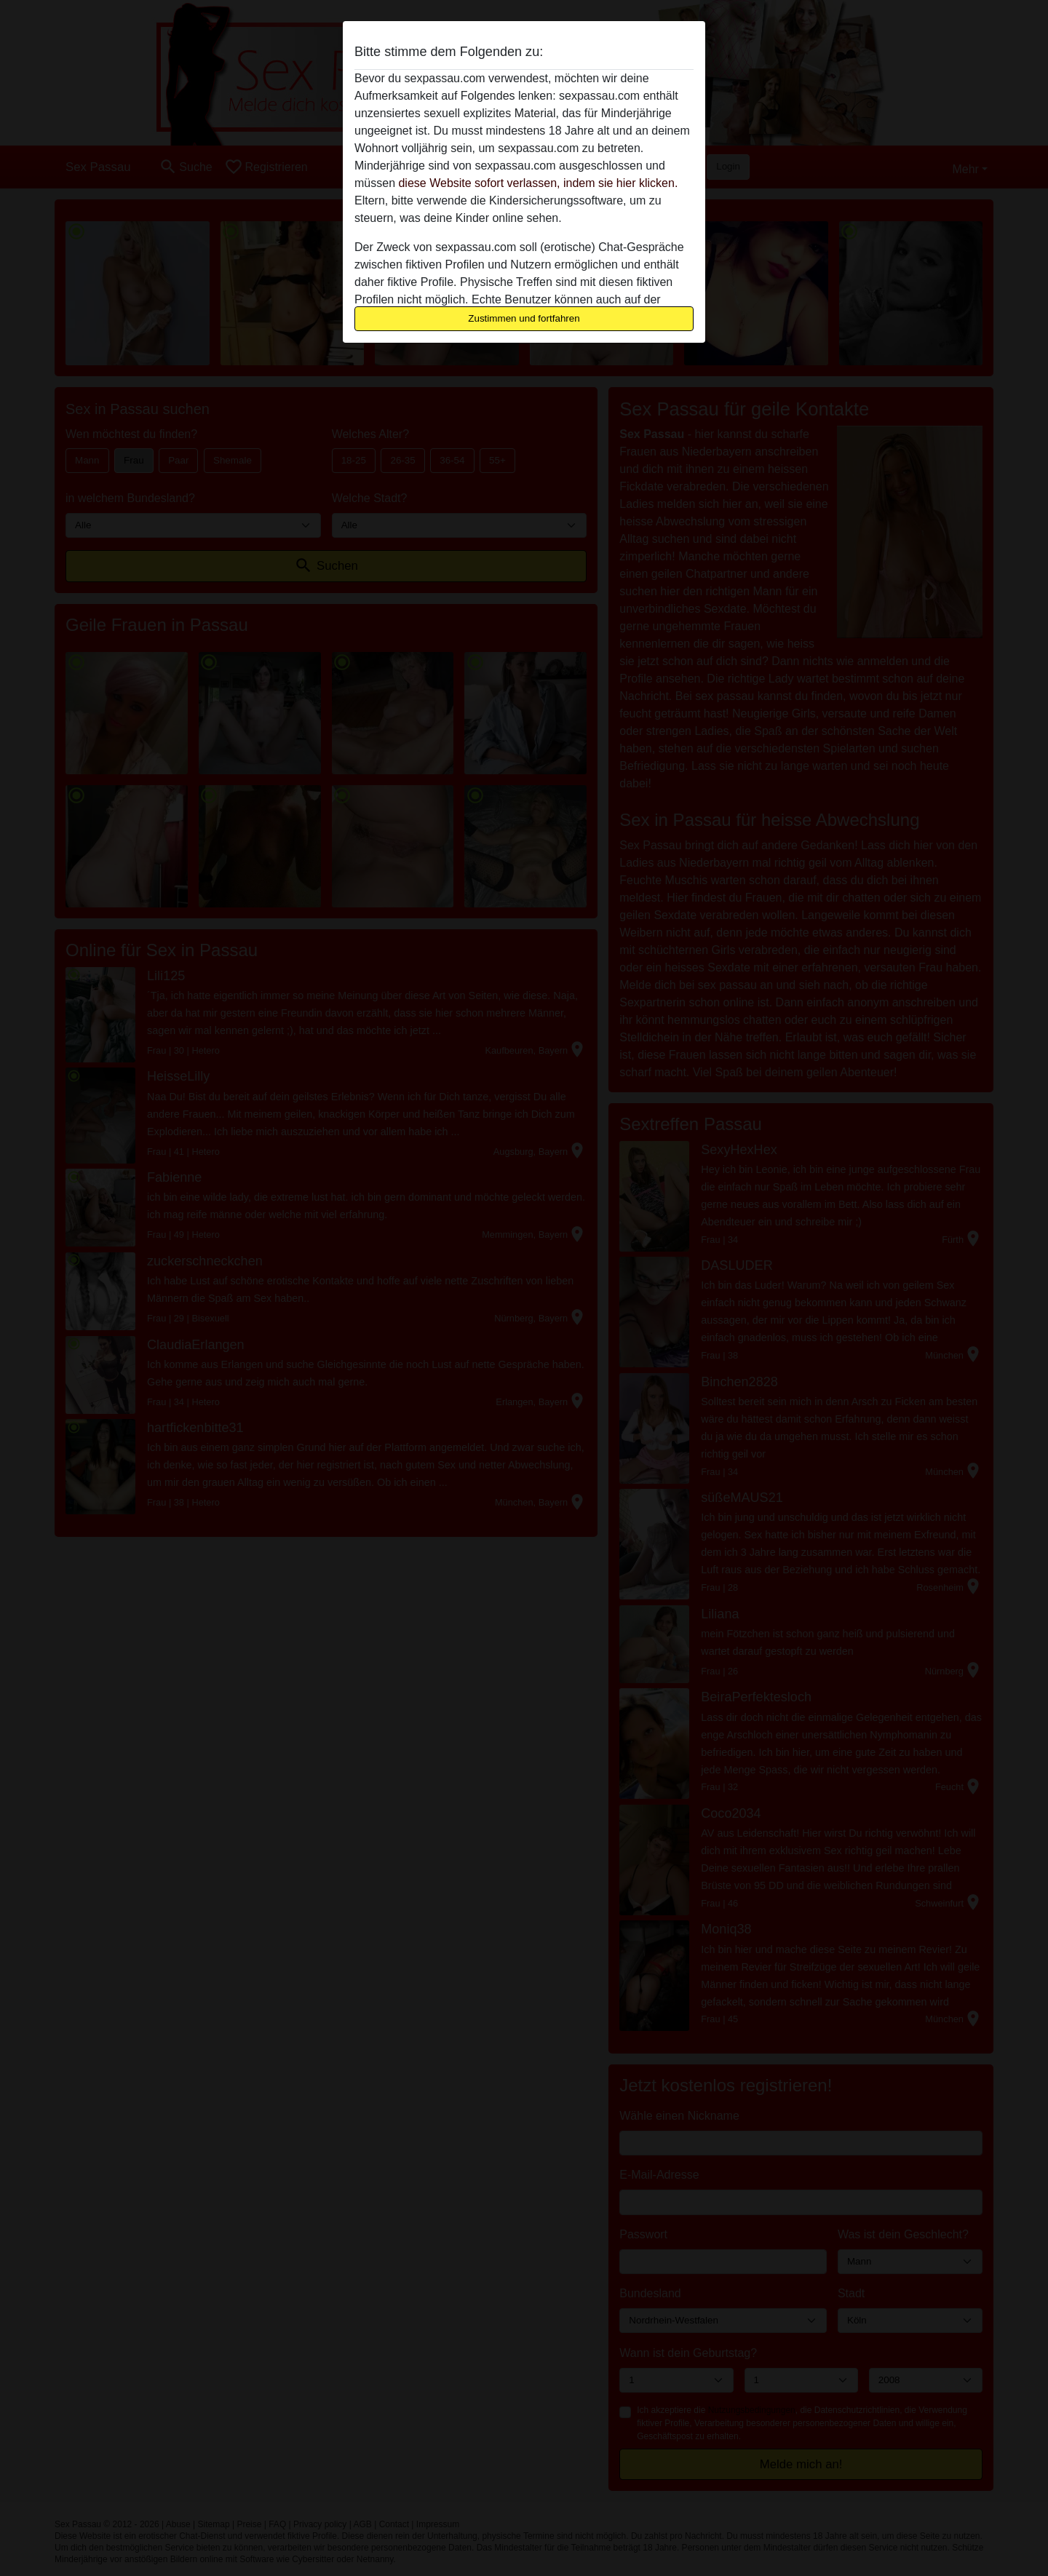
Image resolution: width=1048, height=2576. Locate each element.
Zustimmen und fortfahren (524, 318)
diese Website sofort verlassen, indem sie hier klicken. (538, 183)
